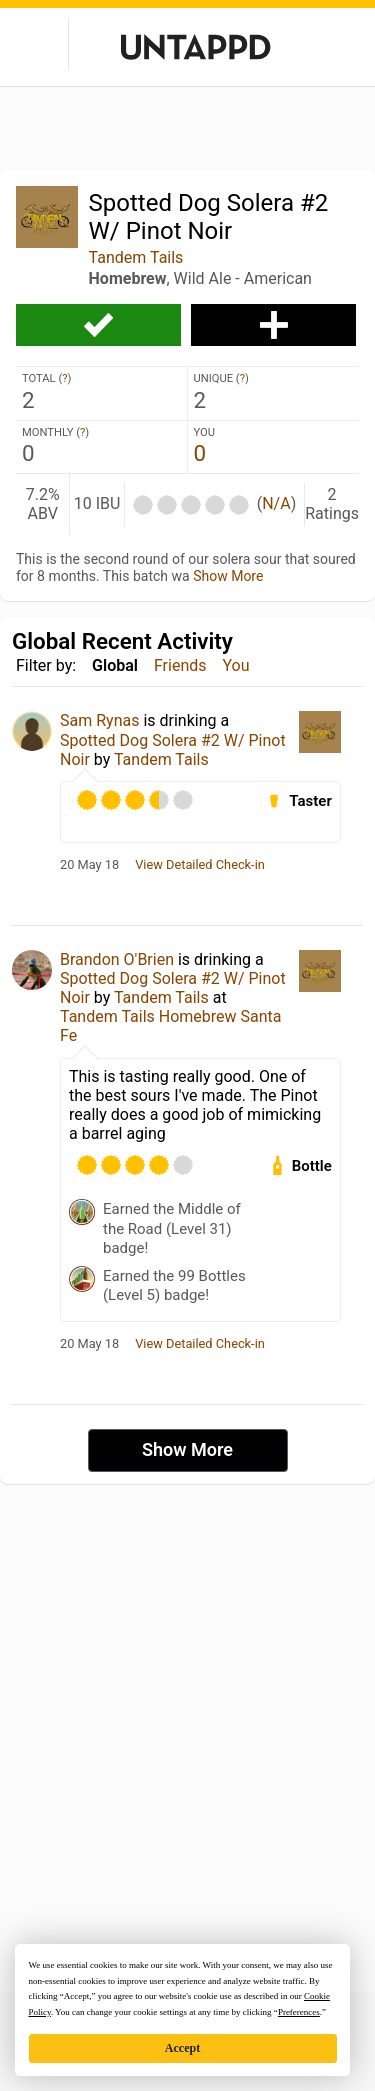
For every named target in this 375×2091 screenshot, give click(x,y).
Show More (228, 576)
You (236, 665)
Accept (182, 2048)
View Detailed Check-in (200, 865)
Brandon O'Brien (117, 959)
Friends (180, 665)
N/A (276, 503)
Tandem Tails (136, 257)
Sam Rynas (99, 720)
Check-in (98, 325)
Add (273, 325)
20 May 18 (89, 865)
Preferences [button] (299, 2012)
